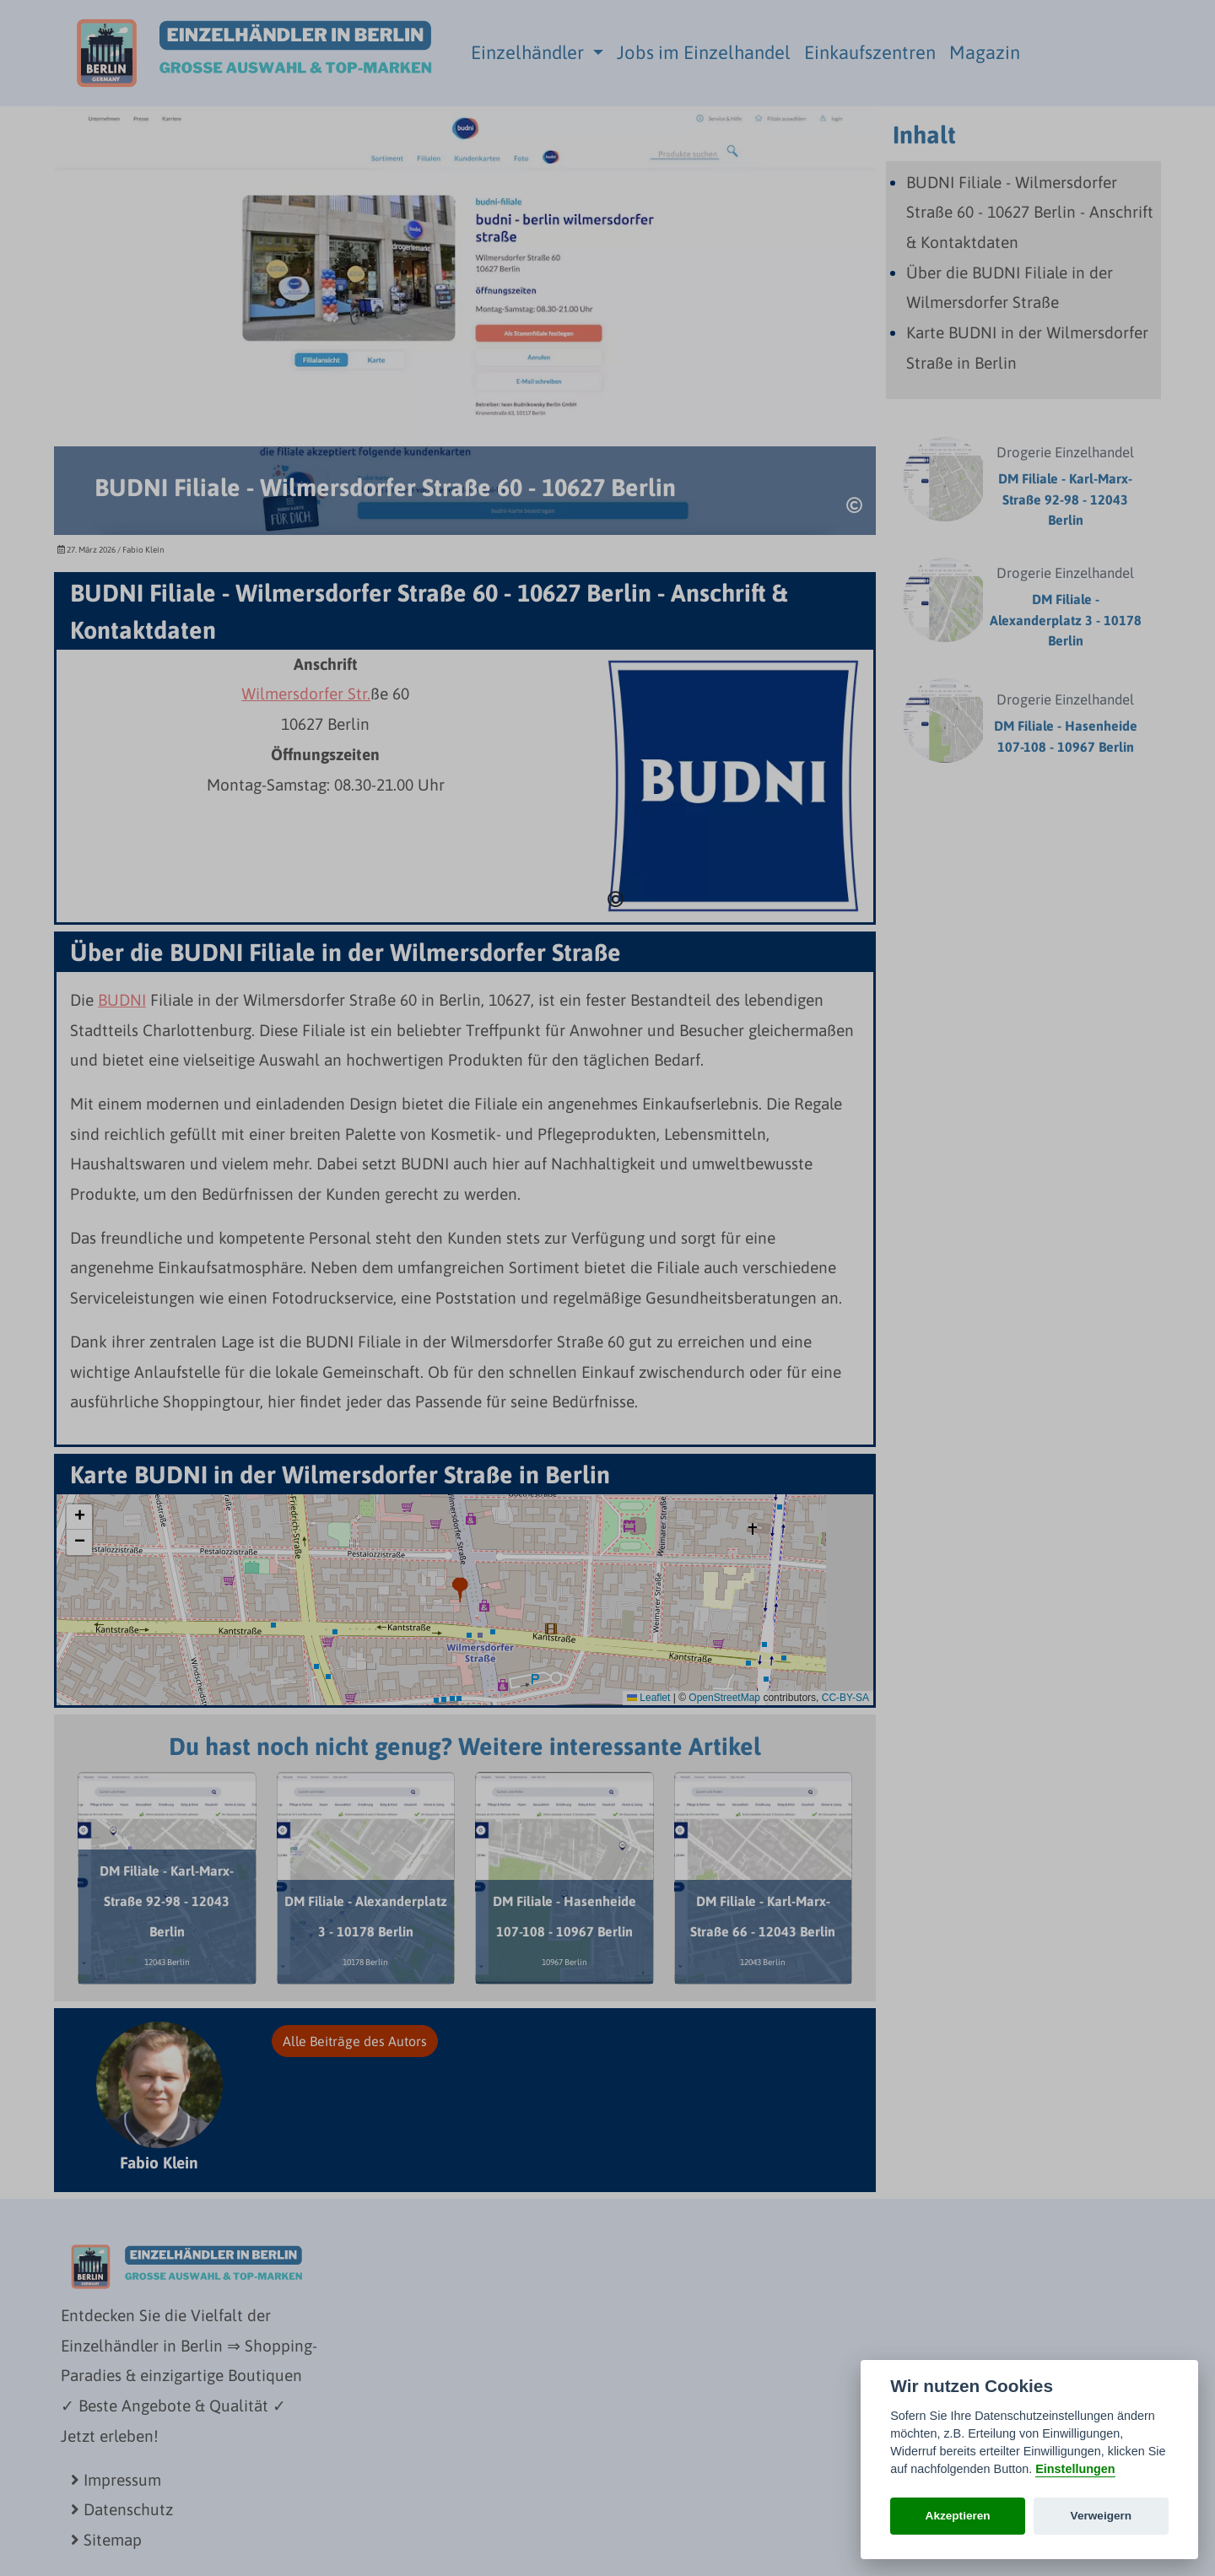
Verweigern (1101, 2515)
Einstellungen (1075, 2469)
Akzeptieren (958, 2515)
